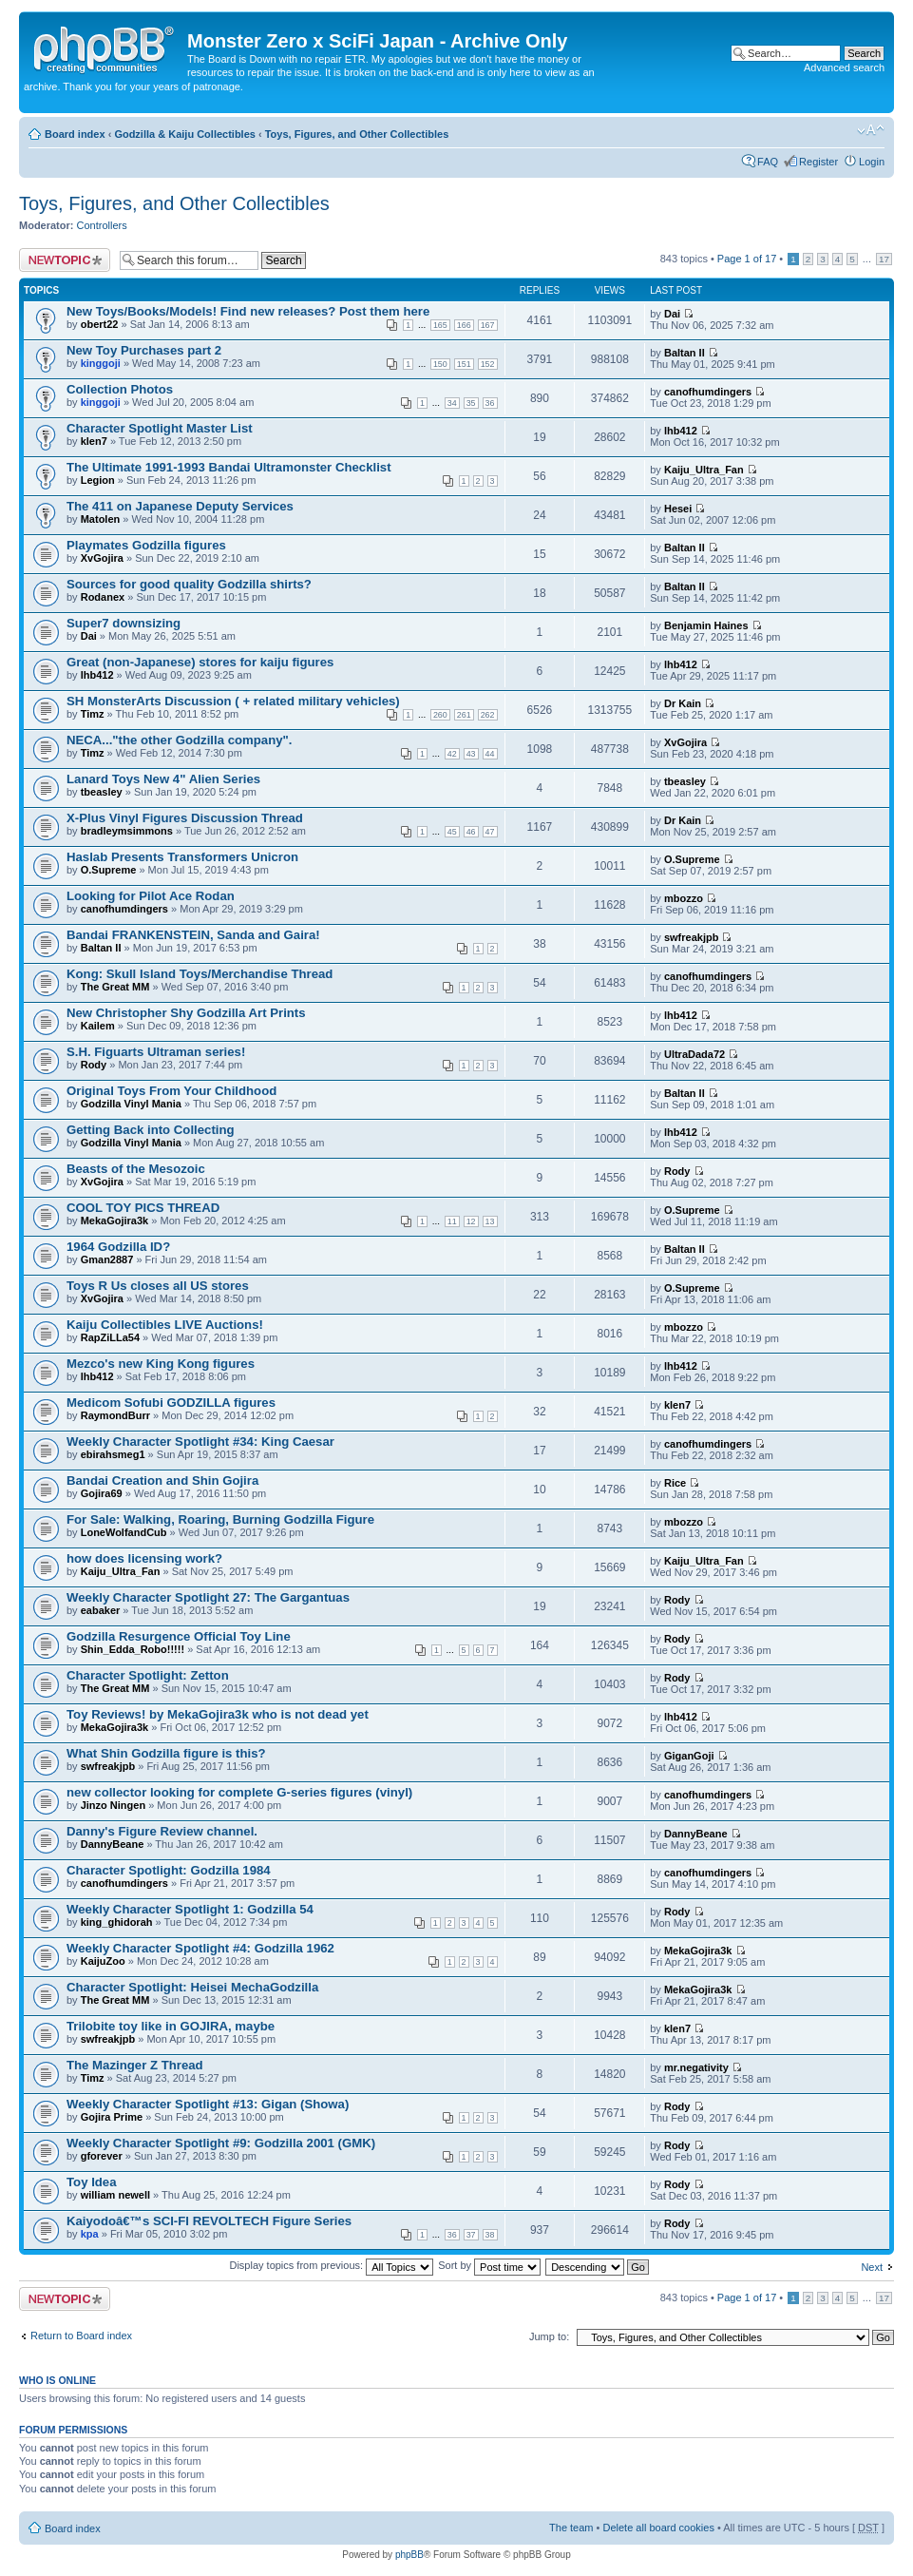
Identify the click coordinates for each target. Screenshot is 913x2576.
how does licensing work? (144, 1558)
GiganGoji (689, 1755)
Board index (75, 134)
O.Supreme (109, 869)
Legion (98, 480)
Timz (93, 714)
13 (490, 1221)
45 (452, 831)
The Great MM (115, 986)
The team (571, 2527)
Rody (94, 1064)
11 (452, 1221)
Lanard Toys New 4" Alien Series (163, 779)
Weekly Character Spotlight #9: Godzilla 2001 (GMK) (221, 2143)
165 (440, 325)
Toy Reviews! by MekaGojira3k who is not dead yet (218, 1714)
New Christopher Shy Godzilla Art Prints (186, 1013)
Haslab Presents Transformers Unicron (182, 857)
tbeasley (102, 792)
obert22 (100, 324)
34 (452, 403)
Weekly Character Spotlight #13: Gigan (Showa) (208, 2104)
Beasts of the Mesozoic (136, 1169)
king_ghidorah (117, 1922)
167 (488, 325)
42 (452, 754)
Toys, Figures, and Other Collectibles (357, 134)
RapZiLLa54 (110, 1337)
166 (464, 325)
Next (872, 2267)
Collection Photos (120, 389)
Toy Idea (92, 2182)
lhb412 (680, 430)
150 (440, 364)
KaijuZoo (103, 1961)
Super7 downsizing (124, 623)
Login (871, 161)
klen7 (94, 441)
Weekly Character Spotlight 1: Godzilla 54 (190, 1909)
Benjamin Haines (706, 625)
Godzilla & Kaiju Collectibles (185, 134)
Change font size (870, 130)
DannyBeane (112, 1844)
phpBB (409, 2554)
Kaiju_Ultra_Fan (704, 469)
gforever (102, 2156)
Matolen (101, 519)
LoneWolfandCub (124, 1532)
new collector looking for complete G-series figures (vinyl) (239, 1792)
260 (440, 715)
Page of (746, 258)
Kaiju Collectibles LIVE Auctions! (165, 1324)
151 (464, 364)
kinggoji (101, 363)
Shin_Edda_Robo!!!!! (132, 1649)
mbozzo (683, 898)
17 (884, 259)
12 (471, 1221)
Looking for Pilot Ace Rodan (151, 896)
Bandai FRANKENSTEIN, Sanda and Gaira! (193, 935)
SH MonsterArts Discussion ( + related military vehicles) (233, 701)
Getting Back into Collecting (151, 1130)
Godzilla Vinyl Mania (131, 1103)
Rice (675, 1483)
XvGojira (102, 558)
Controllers (102, 225)
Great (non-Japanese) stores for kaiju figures (200, 662)
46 (471, 831)
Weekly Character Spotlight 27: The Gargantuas (208, 1597)
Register (818, 161)
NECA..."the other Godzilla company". (179, 740)
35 (471, 403)
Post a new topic (64, 260)
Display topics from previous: (331, 2265)
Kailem (98, 1025)
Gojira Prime (112, 2117)
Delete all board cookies (657, 2527)
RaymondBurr (115, 1415)
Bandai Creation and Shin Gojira (162, 1480)
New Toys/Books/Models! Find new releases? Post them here (248, 311)
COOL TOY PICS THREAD (143, 1208)
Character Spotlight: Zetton (148, 1675)
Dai (672, 313)
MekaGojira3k (115, 1220)
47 (490, 831)
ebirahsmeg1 (113, 1454)
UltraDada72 (694, 1054)
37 (471, 2235)
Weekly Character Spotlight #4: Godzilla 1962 (200, 1948)
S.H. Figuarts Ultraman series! (156, 1052)
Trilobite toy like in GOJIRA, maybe (171, 2026)
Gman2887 (107, 1259)
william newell (115, 2195)
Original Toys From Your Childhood (171, 1091)
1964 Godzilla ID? (118, 1247)
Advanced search (844, 67)
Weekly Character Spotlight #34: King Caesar (200, 1441)
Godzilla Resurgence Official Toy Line (179, 1636)
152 (488, 364)
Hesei (678, 508)
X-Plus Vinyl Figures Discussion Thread (185, 818)
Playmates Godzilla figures (146, 545)
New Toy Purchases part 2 (144, 350)
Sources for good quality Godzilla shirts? (189, 584)
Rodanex (102, 597)
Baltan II (684, 352)
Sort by (489, 2265)
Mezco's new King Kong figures (161, 1363)
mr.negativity (696, 2067)
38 (490, 2235)
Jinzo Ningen (113, 1805)
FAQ (767, 161)
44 (490, 754)
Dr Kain (682, 703)
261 (464, 715)
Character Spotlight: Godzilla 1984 (169, 1870)
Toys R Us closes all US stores (158, 1285)
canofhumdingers (707, 391)
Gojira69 (102, 1493)
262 (488, 715)
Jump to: (549, 2336)
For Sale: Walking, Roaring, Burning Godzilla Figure (220, 1519)
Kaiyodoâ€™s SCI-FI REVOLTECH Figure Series (209, 2221)
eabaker (101, 1610)
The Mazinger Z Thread (135, 2065)
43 (471, 754)
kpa (90, 2234)
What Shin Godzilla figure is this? (166, 1753)
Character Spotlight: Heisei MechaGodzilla (192, 1987)
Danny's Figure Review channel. (162, 1831)
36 (490, 403)
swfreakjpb (691, 937)
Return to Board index (81, 2335)
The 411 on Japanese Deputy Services (180, 506)
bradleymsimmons (127, 830)
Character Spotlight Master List (160, 428)
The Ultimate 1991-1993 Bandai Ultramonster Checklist (229, 467)
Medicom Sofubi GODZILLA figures (171, 1402)
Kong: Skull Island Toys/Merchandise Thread (200, 974)
